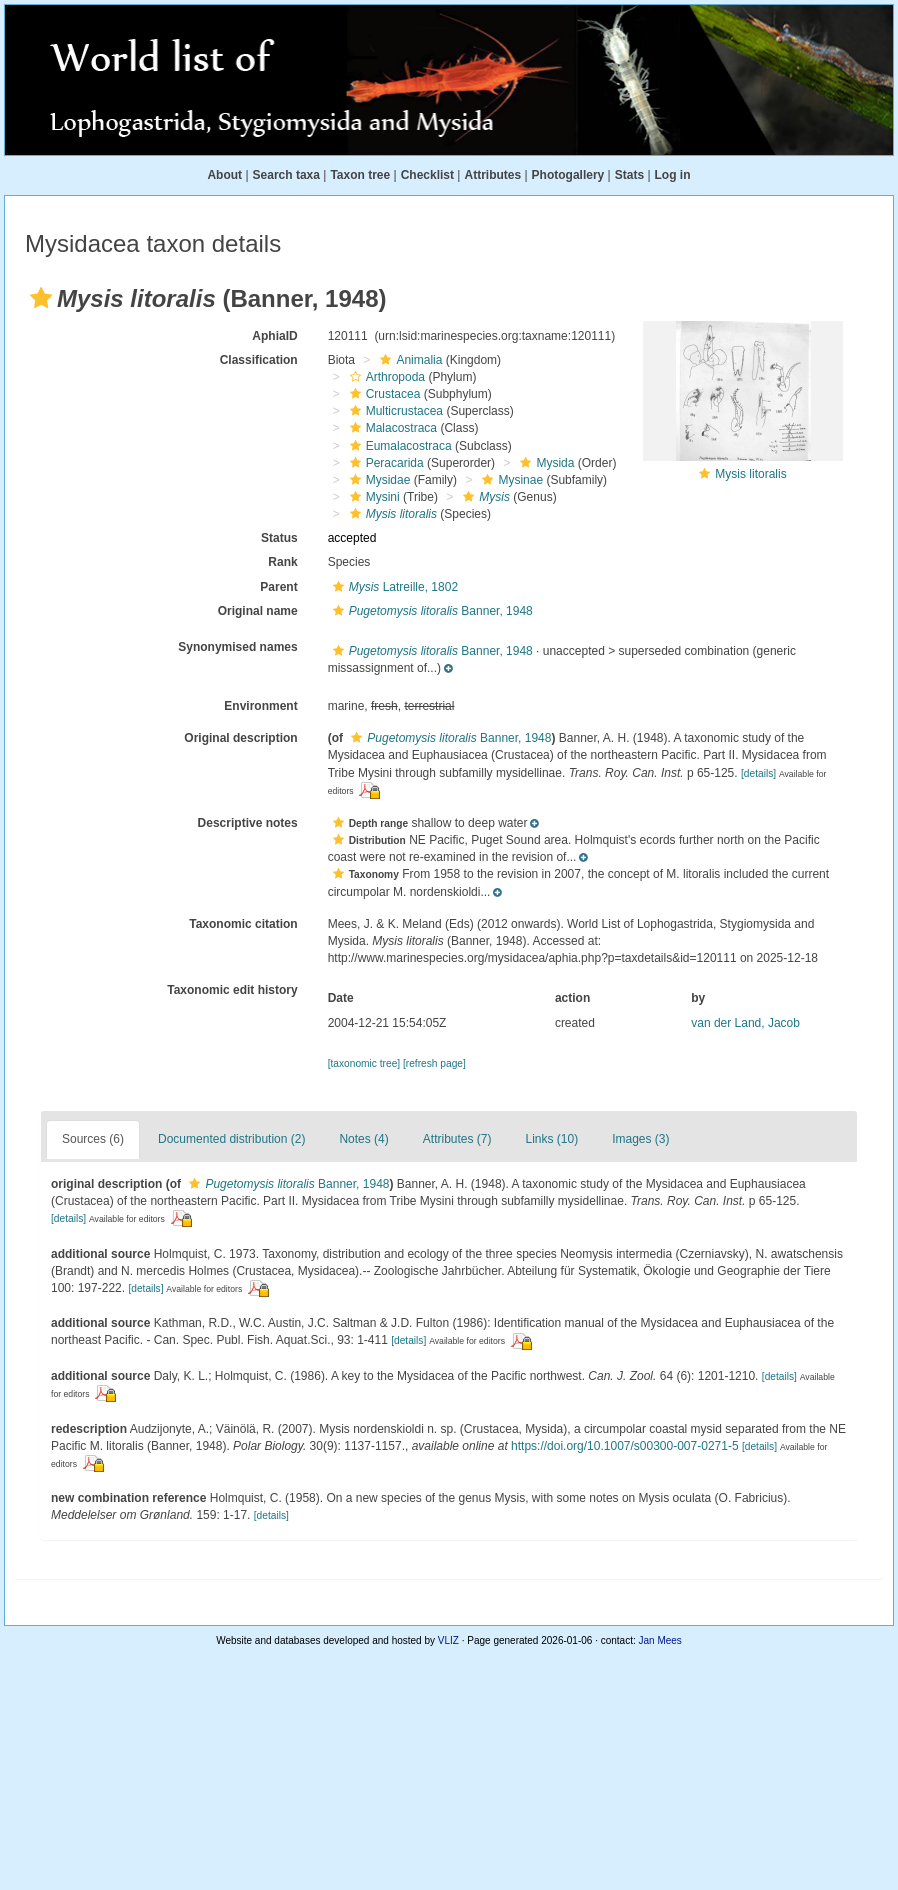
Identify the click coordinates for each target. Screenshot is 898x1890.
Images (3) (640, 1139)
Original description (240, 738)
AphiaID (274, 336)
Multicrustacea (394, 411)
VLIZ (448, 1640)
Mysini (372, 497)
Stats (629, 175)
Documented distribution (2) (231, 1139)
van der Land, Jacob (745, 1023)
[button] (41, 298)
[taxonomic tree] (364, 1063)
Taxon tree (360, 175)
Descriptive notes (248, 823)
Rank (282, 562)
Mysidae (378, 480)
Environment (260, 706)
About (224, 175)
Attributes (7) (457, 1139)
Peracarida (384, 463)
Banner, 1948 (430, 611)
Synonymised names (237, 647)
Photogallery (568, 175)
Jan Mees (660, 1640)
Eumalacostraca (398, 446)
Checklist (427, 175)
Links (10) (552, 1139)
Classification (259, 360)
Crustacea (383, 394)
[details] (758, 773)
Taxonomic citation (243, 924)
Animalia (408, 360)
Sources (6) (93, 1139)
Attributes (492, 175)
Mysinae (510, 480)
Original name (258, 611)
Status (279, 538)
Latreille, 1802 (393, 587)
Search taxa (286, 175)
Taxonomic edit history (232, 990)
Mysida (544, 463)
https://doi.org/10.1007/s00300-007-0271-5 (625, 1446)
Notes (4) (363, 1139)
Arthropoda (385, 377)
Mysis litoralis (750, 474)
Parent (278, 587)
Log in (673, 175)
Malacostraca (391, 428)
